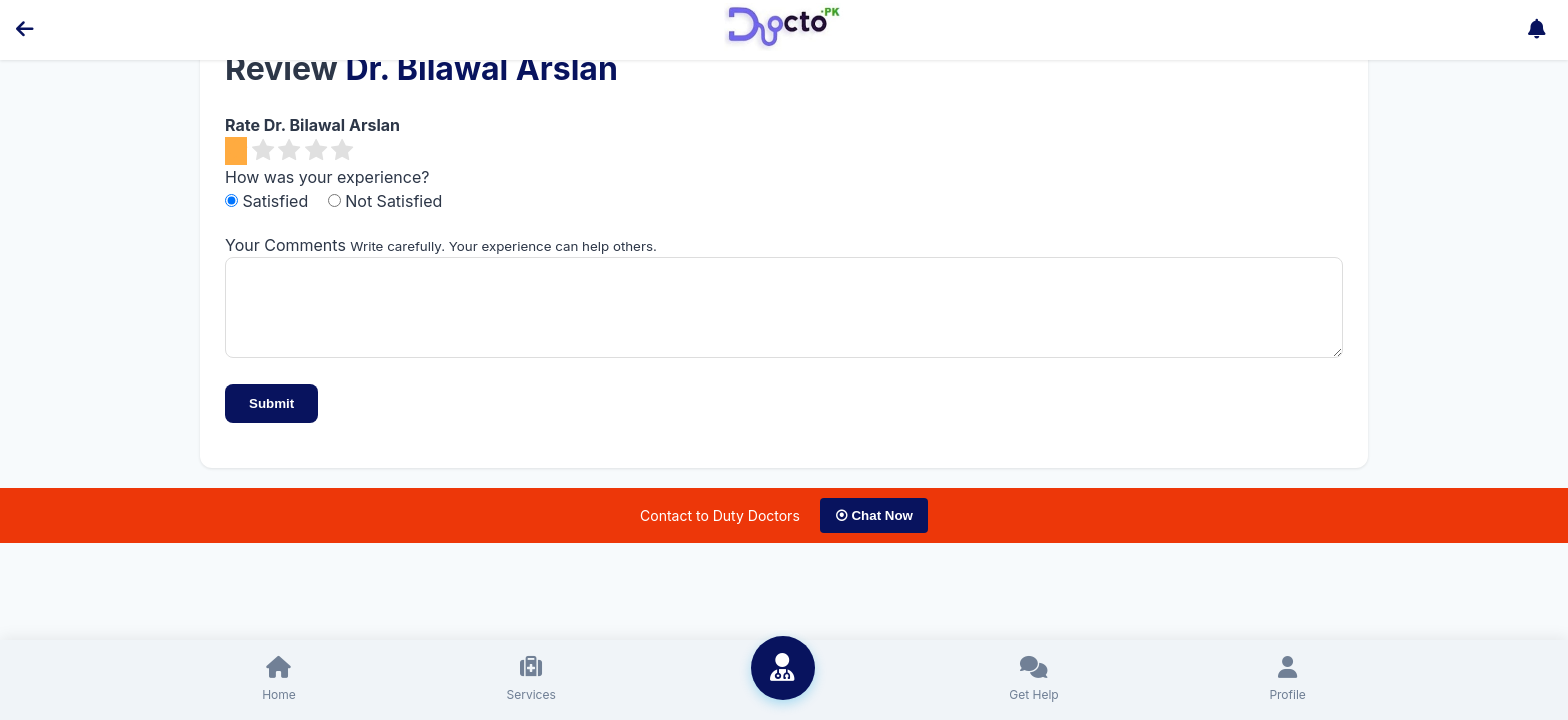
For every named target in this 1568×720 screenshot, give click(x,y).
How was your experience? (327, 177)
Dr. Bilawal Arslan (481, 68)
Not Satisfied (385, 201)
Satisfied (269, 201)
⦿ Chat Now (874, 530)
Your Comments (285, 245)
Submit (271, 418)
